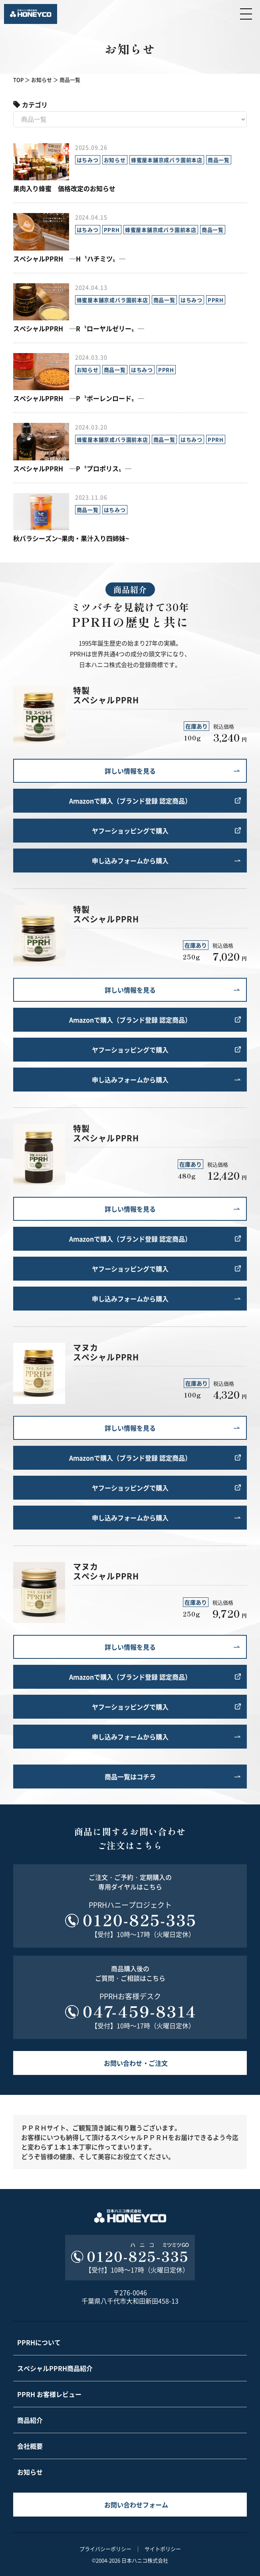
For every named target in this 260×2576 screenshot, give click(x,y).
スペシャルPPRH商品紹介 (55, 2368)
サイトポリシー (163, 2548)
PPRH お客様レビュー (49, 2394)
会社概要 (30, 2446)
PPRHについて (39, 2342)
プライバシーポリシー (105, 2548)
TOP (18, 79)
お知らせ (41, 79)
